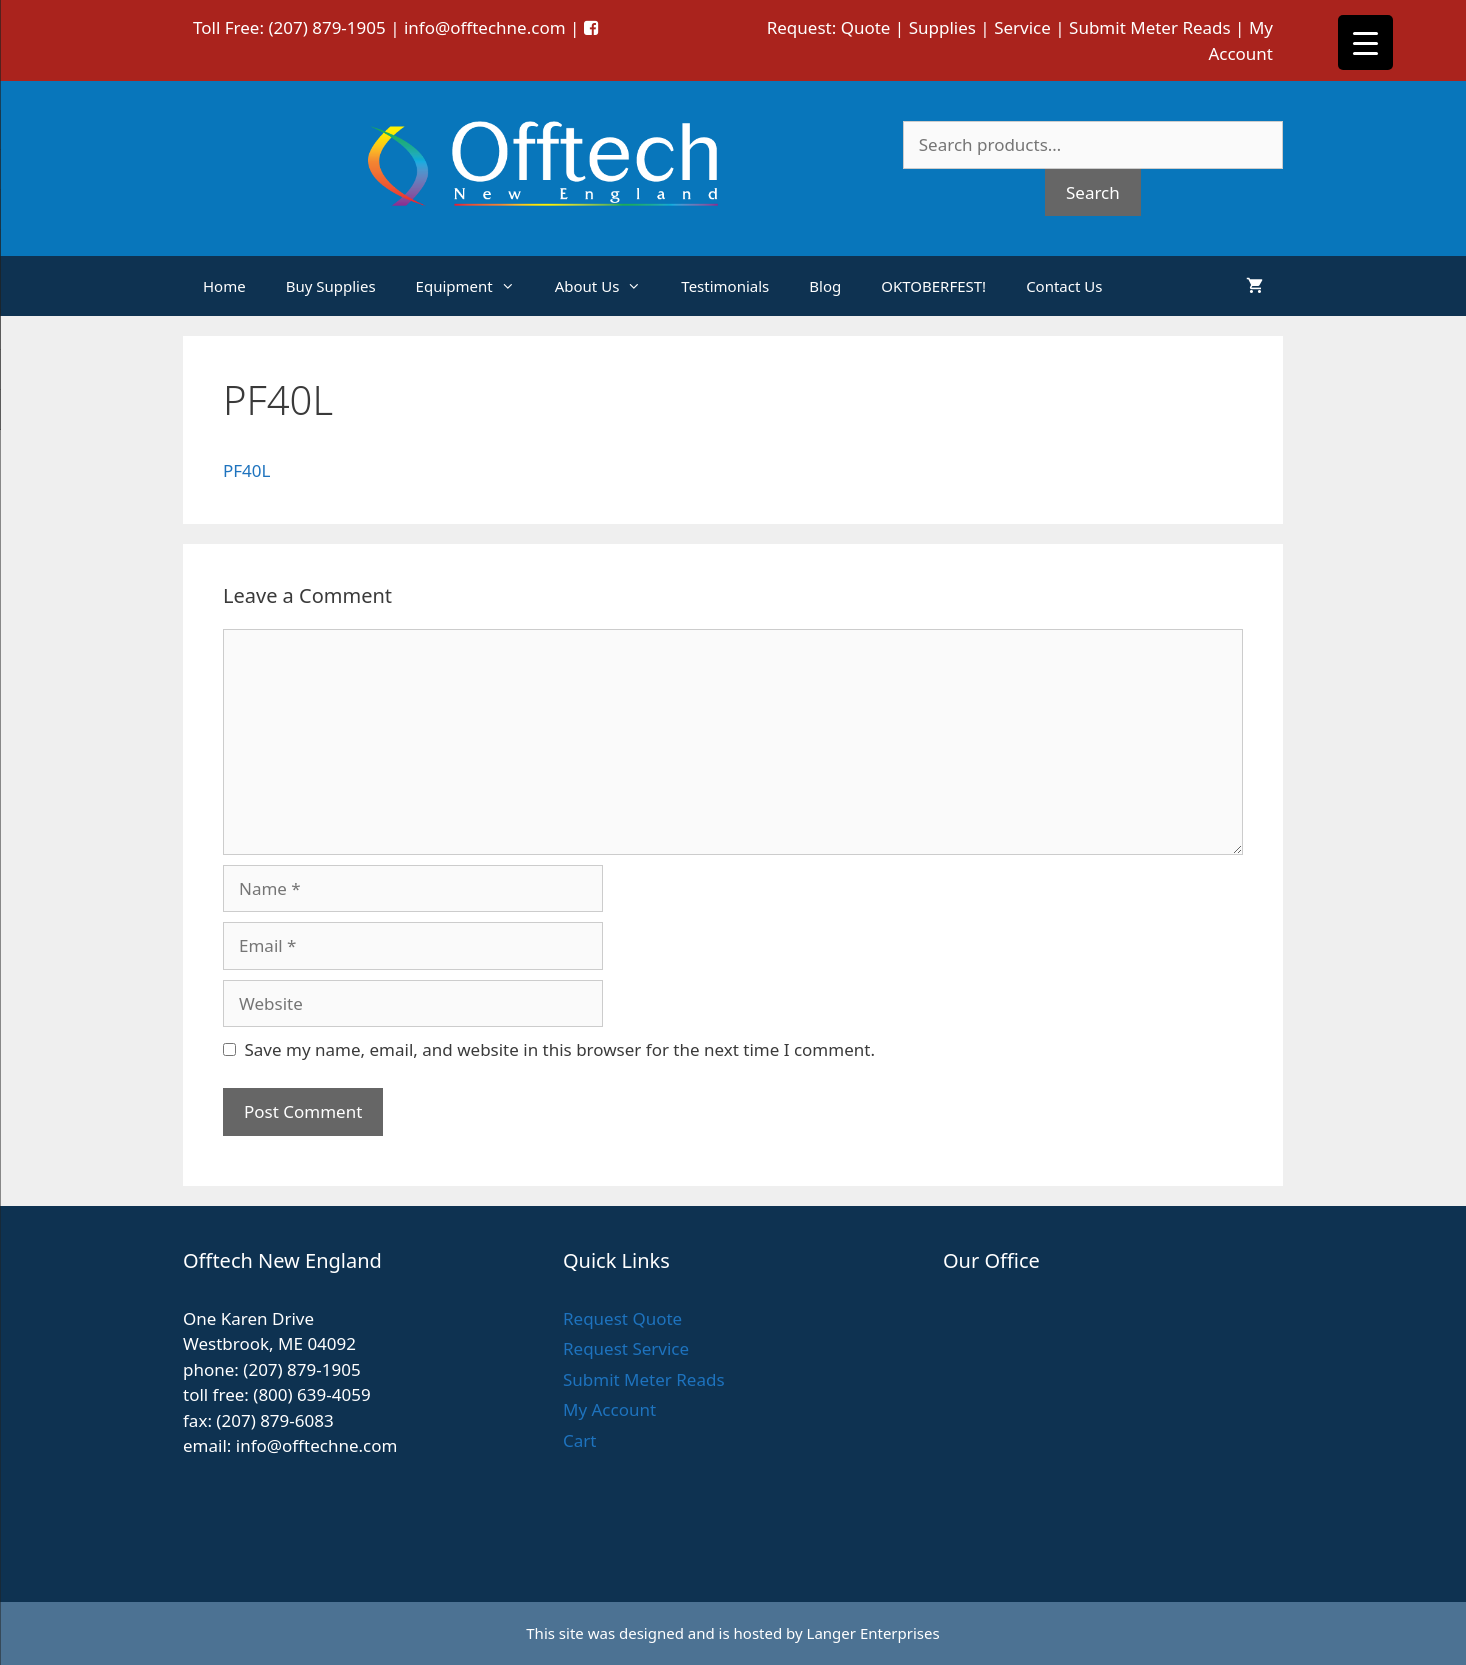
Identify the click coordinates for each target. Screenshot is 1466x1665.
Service (1022, 27)
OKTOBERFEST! (933, 286)
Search (1093, 192)
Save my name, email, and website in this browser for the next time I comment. (560, 1049)
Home (224, 286)
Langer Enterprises (873, 1633)
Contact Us (1064, 286)
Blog (825, 286)
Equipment (475, 286)
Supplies (942, 27)
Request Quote (622, 1318)
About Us (608, 286)
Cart (579, 1440)
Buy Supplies (331, 286)
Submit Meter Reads (1150, 27)
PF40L (246, 470)
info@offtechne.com (485, 27)
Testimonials (725, 286)
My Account (609, 1409)
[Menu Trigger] (1365, 42)
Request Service (626, 1348)
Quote (866, 27)
